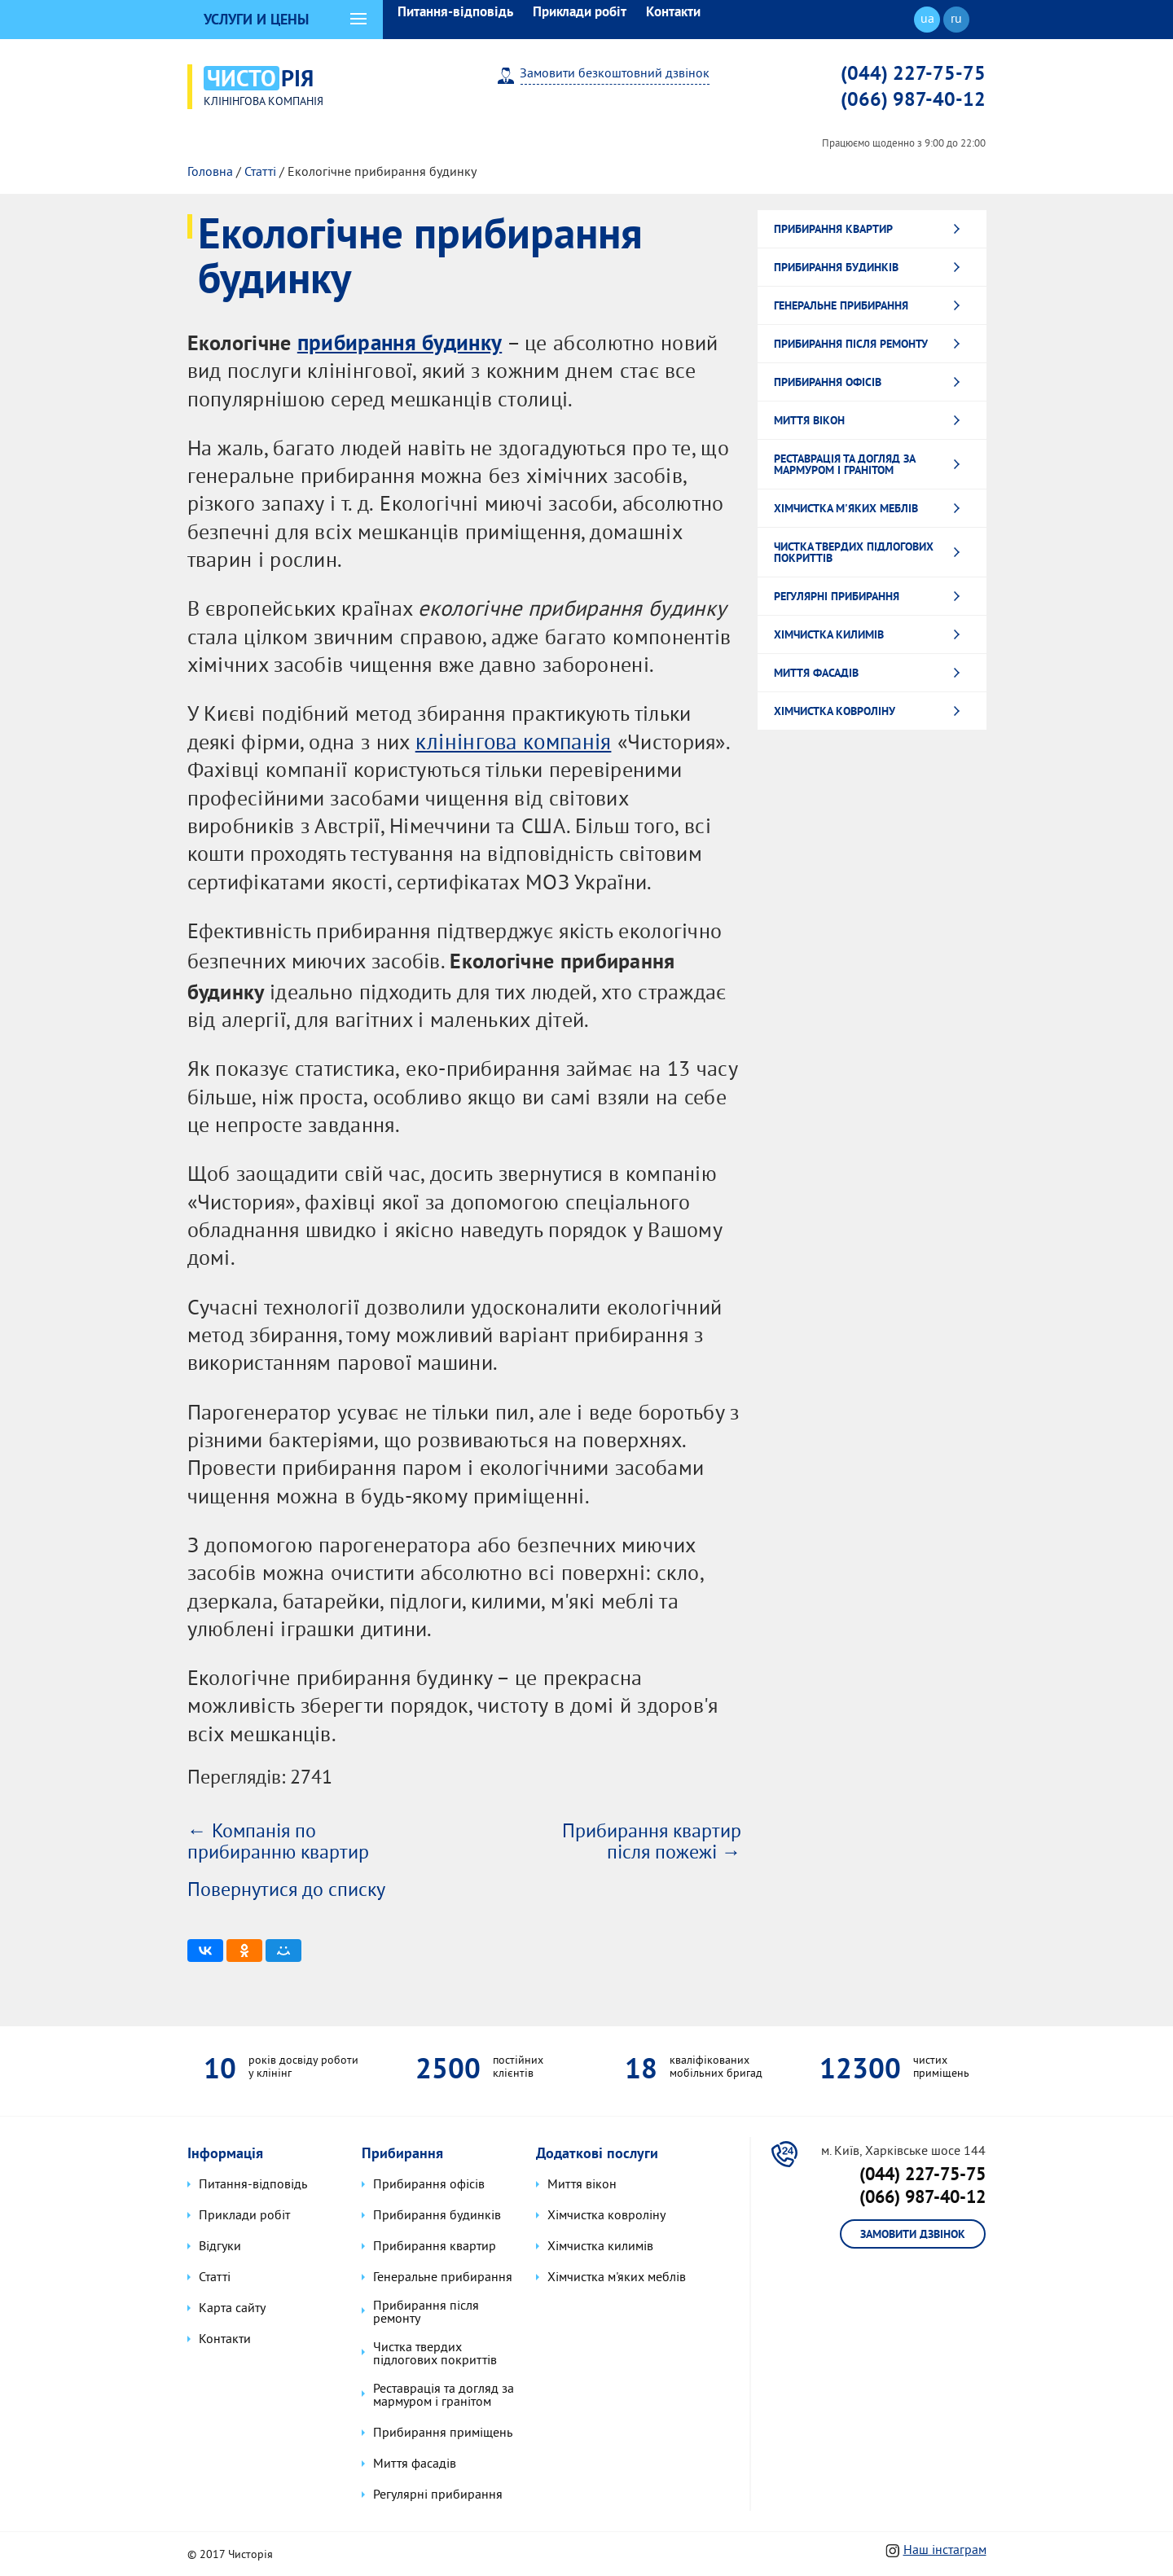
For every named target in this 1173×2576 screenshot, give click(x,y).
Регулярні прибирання (836, 593)
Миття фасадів (816, 670)
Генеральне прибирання (841, 303)
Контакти (673, 11)
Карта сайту (230, 2311)
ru (956, 19)
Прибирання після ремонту (851, 341)
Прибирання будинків (836, 264)
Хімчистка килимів (829, 632)
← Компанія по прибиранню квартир (278, 1840)
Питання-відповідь (455, 11)
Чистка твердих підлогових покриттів (854, 550)
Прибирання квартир (833, 226)
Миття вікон (809, 417)
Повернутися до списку (286, 1888)
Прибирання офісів (827, 379)
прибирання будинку (396, 340)
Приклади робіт (579, 11)
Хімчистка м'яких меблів (846, 505)
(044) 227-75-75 (913, 72)
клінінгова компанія (510, 741)
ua (927, 19)
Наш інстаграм (944, 2548)
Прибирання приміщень (441, 2431)
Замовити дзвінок (912, 2234)
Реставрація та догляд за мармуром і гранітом (845, 462)
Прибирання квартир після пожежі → (651, 1840)
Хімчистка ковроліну (834, 708)
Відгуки (218, 2249)
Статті (260, 170)
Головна (210, 170)
